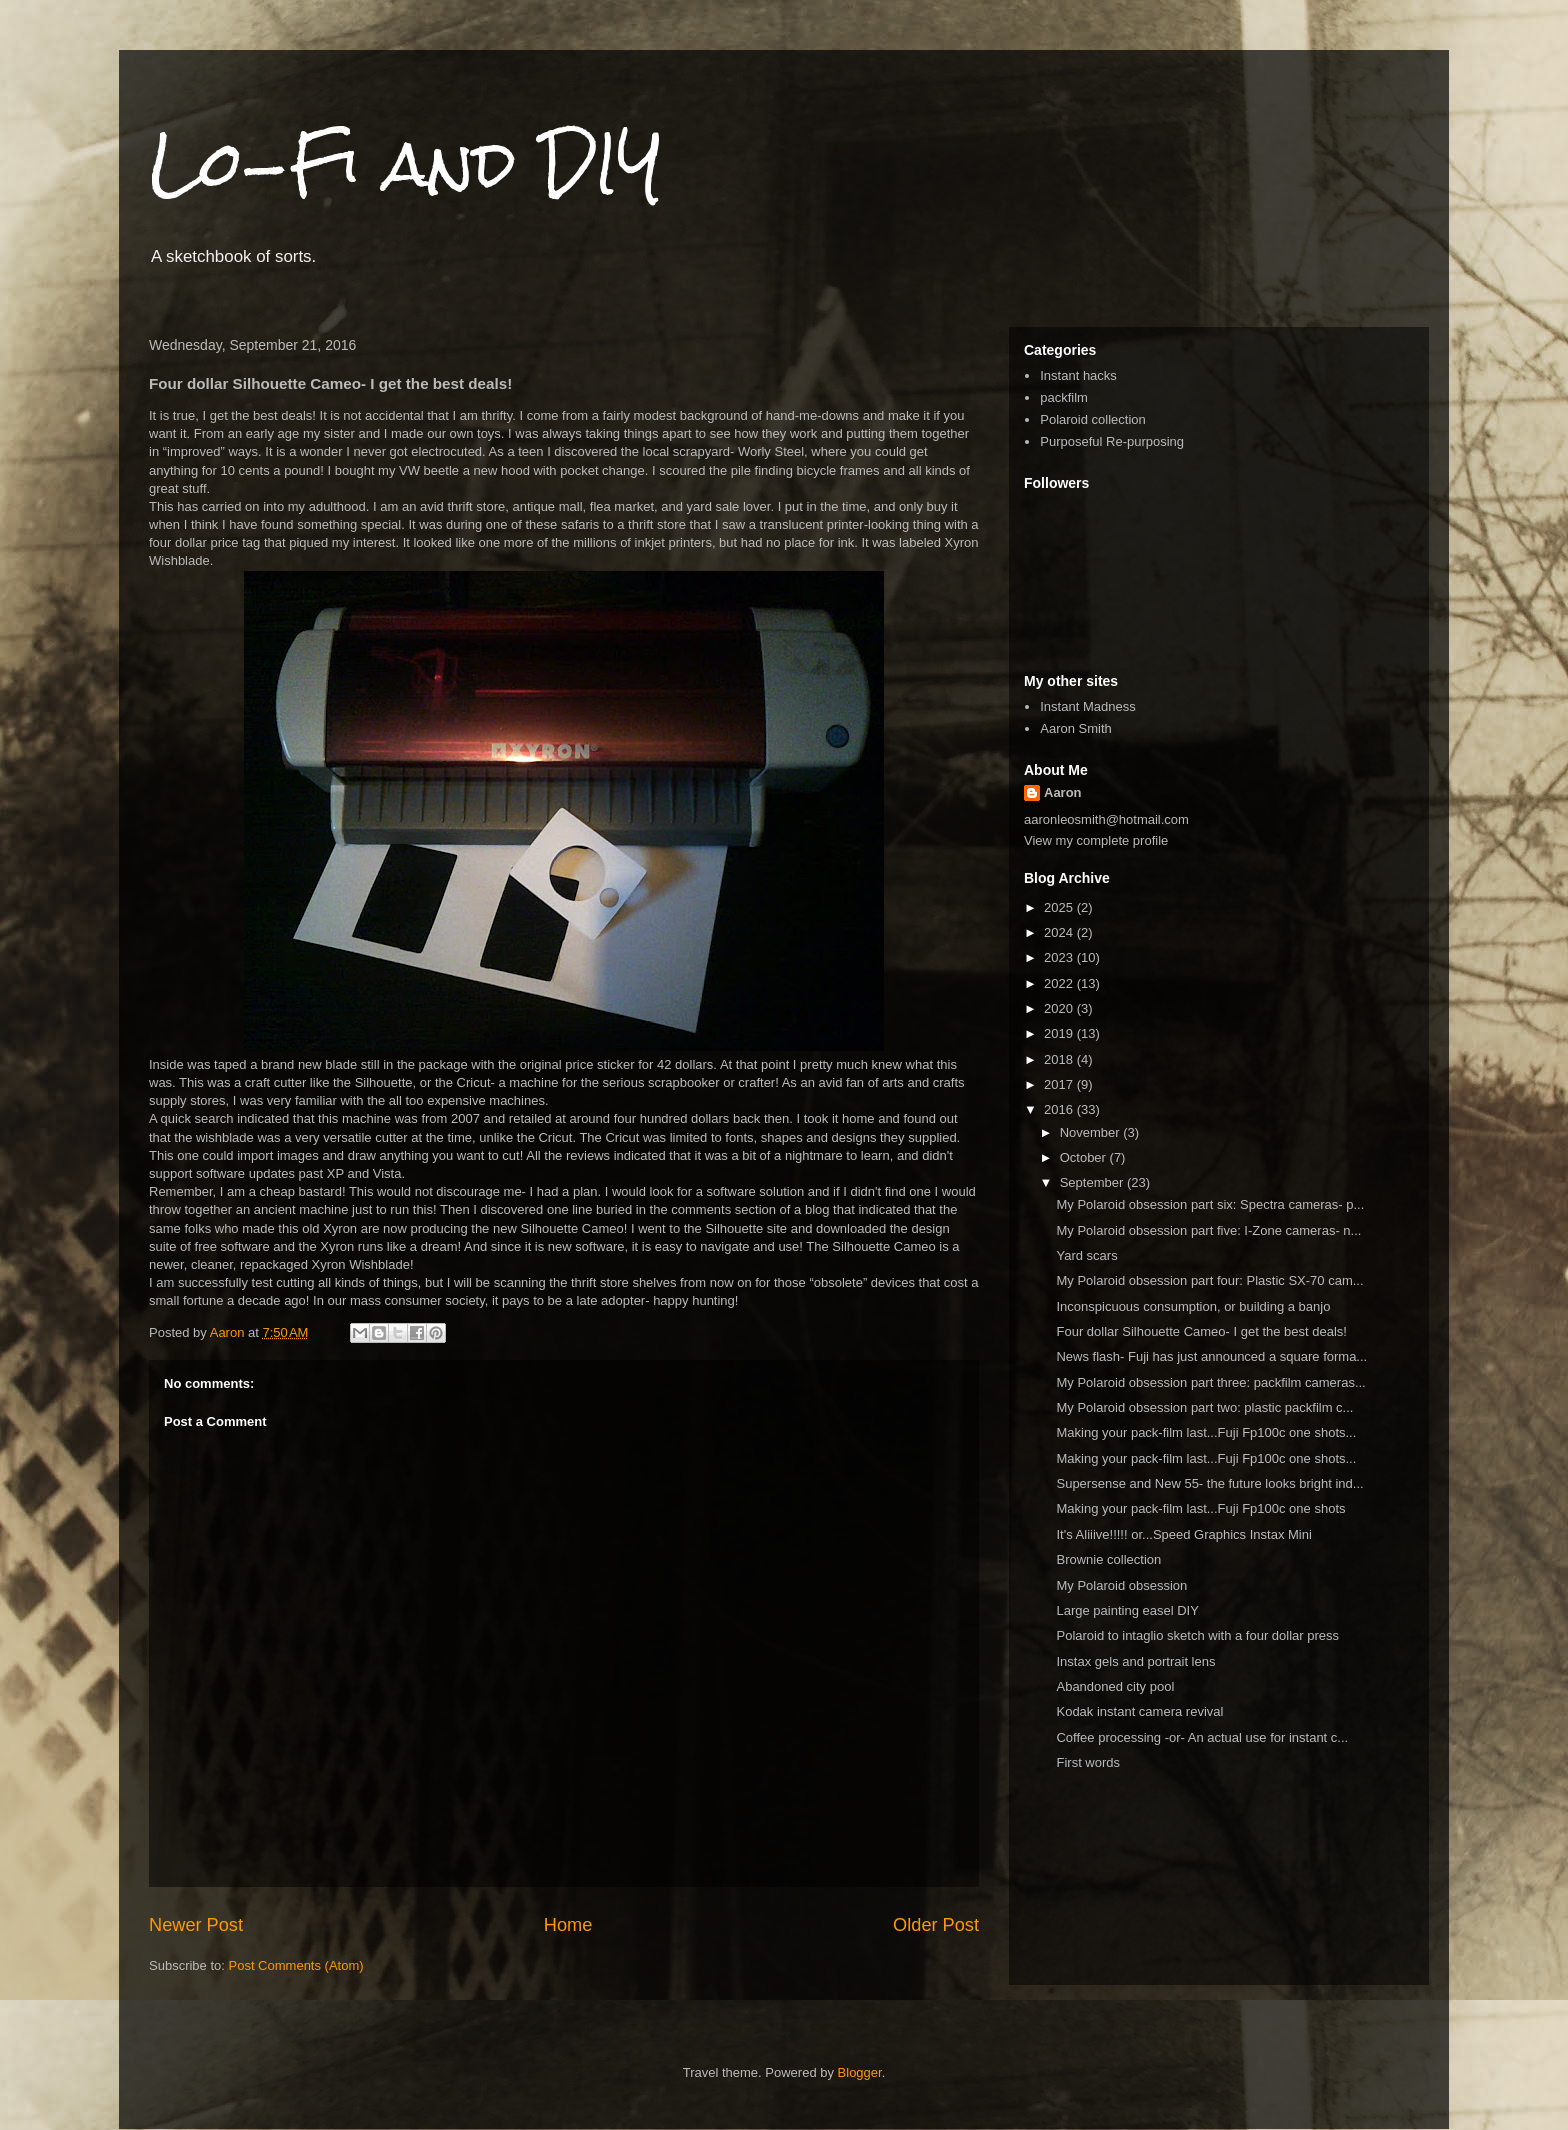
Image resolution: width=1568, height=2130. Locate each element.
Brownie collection (1108, 1559)
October (1085, 1157)
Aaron (1063, 792)
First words (1088, 1762)
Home (568, 1925)
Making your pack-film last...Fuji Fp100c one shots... (1206, 1432)
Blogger (860, 2072)
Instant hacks (1078, 375)
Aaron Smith (1076, 728)
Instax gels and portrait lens (1135, 1661)
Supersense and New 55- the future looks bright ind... (1209, 1483)
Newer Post (196, 1925)
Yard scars (1086, 1255)
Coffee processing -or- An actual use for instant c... (1202, 1737)
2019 (1060, 1033)
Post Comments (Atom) (296, 1965)
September (1093, 1182)
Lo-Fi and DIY (406, 163)
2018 (1060, 1059)
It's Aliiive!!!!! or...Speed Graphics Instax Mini (1183, 1534)
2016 (1060, 1109)
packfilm (1064, 397)
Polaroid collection (1093, 419)
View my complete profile (1096, 840)
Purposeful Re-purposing (1112, 441)
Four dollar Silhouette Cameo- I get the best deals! (1201, 1331)
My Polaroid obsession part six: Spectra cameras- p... (1210, 1204)
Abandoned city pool (1115, 1686)
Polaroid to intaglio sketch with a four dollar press (1197, 1635)
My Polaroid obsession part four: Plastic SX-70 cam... (1209, 1280)
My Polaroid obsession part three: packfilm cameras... (1210, 1382)
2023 (1060, 957)
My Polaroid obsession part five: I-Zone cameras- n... (1208, 1230)
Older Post (936, 1925)
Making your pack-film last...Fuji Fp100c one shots (1200, 1508)
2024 (1060, 932)
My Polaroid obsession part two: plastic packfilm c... (1204, 1407)
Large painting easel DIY (1127, 1610)
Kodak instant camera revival (1139, 1711)
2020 (1060, 1008)
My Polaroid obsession (1121, 1585)
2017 (1060, 1084)
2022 (1060, 983)
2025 (1060, 907)
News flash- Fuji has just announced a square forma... (1211, 1356)
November (1092, 1132)
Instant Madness (1087, 706)
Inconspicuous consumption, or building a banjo (1193, 1306)
